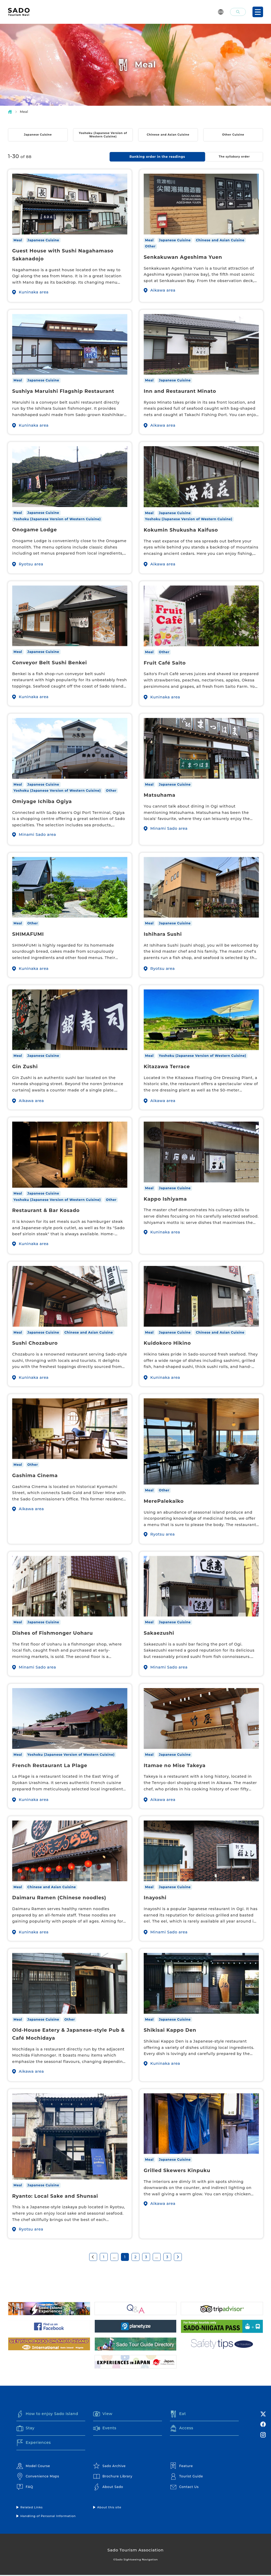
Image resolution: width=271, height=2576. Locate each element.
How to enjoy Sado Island (48, 2414)
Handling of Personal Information (48, 2517)
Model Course (33, 2466)
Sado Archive (109, 2466)
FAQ (24, 2488)
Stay (25, 2428)
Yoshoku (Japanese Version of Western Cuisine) (103, 135)
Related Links (31, 2508)
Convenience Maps (37, 2477)
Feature (181, 2466)
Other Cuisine (233, 135)
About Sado (108, 2488)
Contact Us (184, 2488)
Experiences (34, 2443)
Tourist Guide (186, 2477)
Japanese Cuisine (38, 135)
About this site (109, 2508)
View (103, 2414)
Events (105, 2428)
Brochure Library (113, 2477)
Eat (178, 2414)
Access (182, 2428)
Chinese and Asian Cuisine (168, 135)
